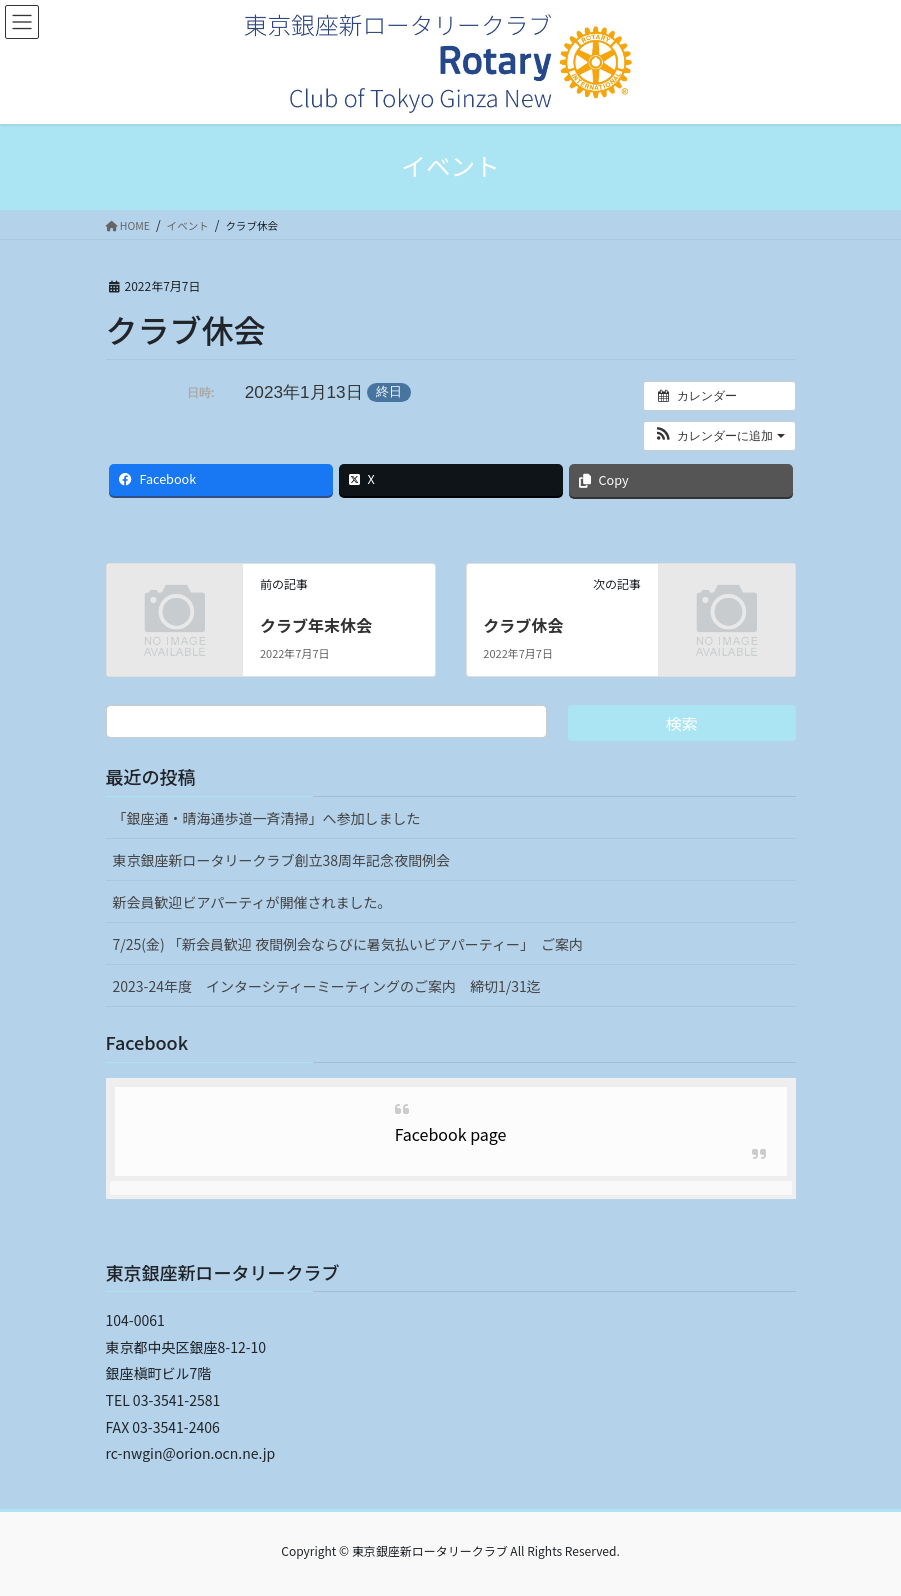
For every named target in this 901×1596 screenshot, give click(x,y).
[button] (719, 436)
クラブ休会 (523, 625)
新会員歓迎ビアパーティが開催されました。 (252, 902)
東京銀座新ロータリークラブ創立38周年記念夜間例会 (282, 860)
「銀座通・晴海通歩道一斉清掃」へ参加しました (267, 818)
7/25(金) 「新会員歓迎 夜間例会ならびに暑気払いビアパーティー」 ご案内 (348, 944)
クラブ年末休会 (316, 625)
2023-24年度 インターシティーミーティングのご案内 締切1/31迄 (327, 986)
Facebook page (451, 1134)
